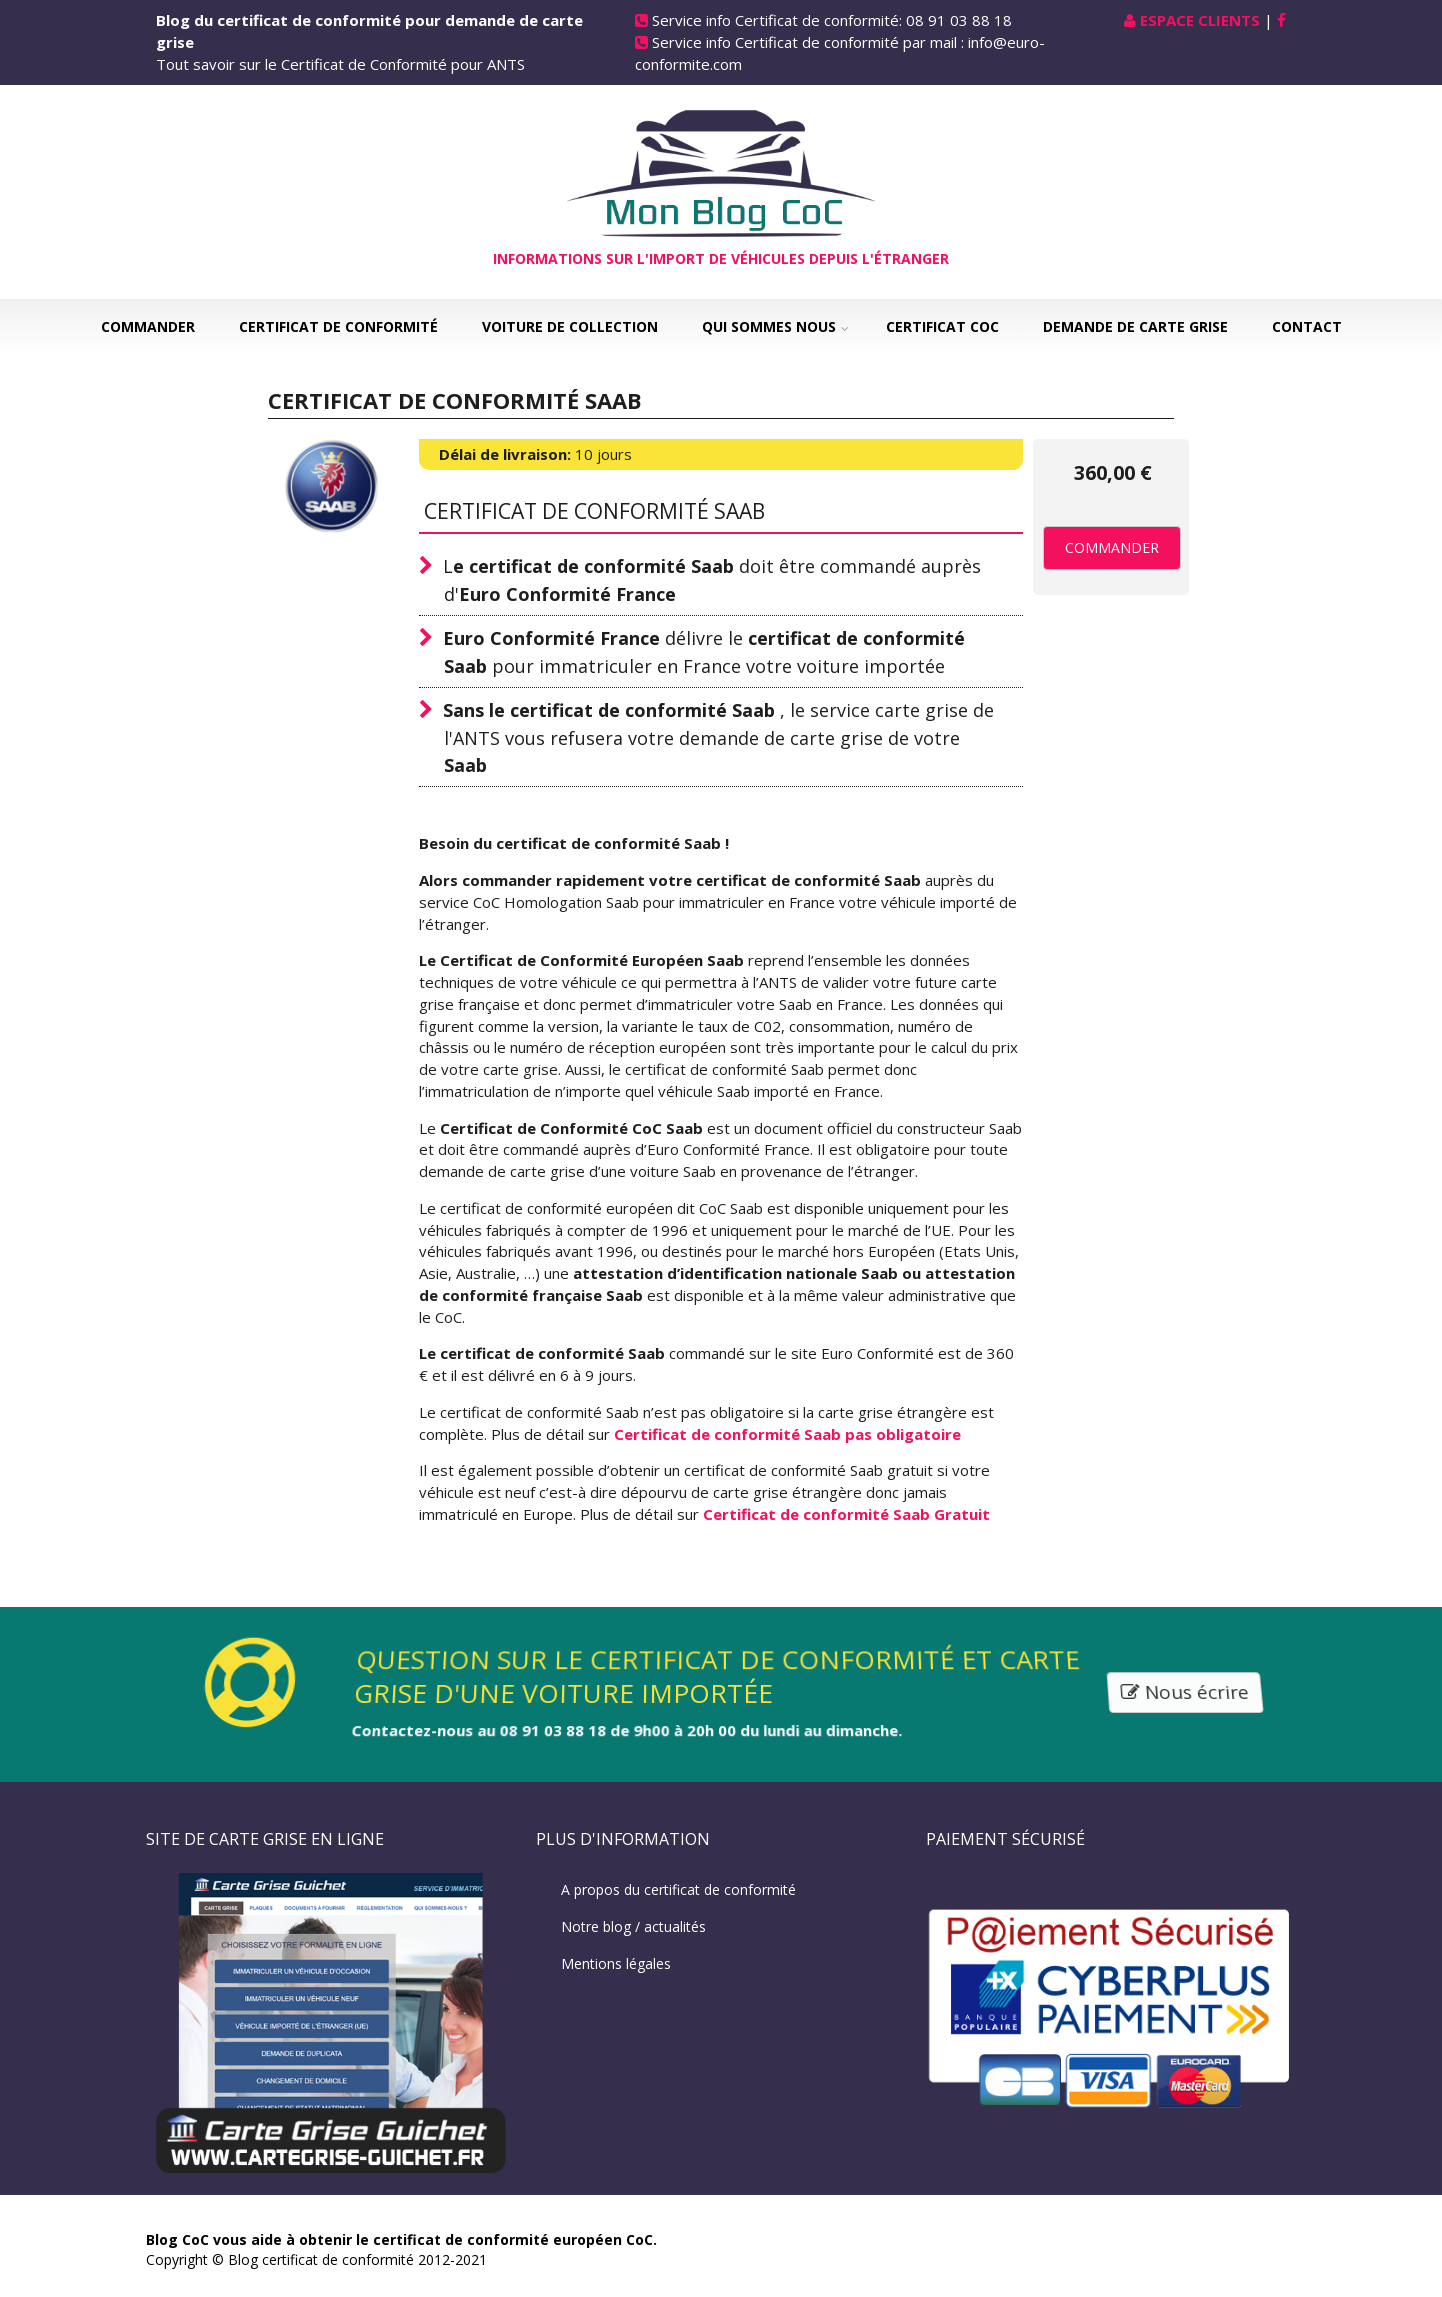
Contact (1307, 326)
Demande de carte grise (1135, 326)
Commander (148, 326)
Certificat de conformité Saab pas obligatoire (787, 1434)
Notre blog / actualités (633, 1926)
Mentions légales (616, 1963)
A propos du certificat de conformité (678, 1889)
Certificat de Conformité (338, 326)
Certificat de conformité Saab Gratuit (846, 1514)
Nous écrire (1186, 1692)
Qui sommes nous (769, 326)
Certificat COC (942, 326)
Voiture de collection (570, 326)
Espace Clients (1200, 20)
